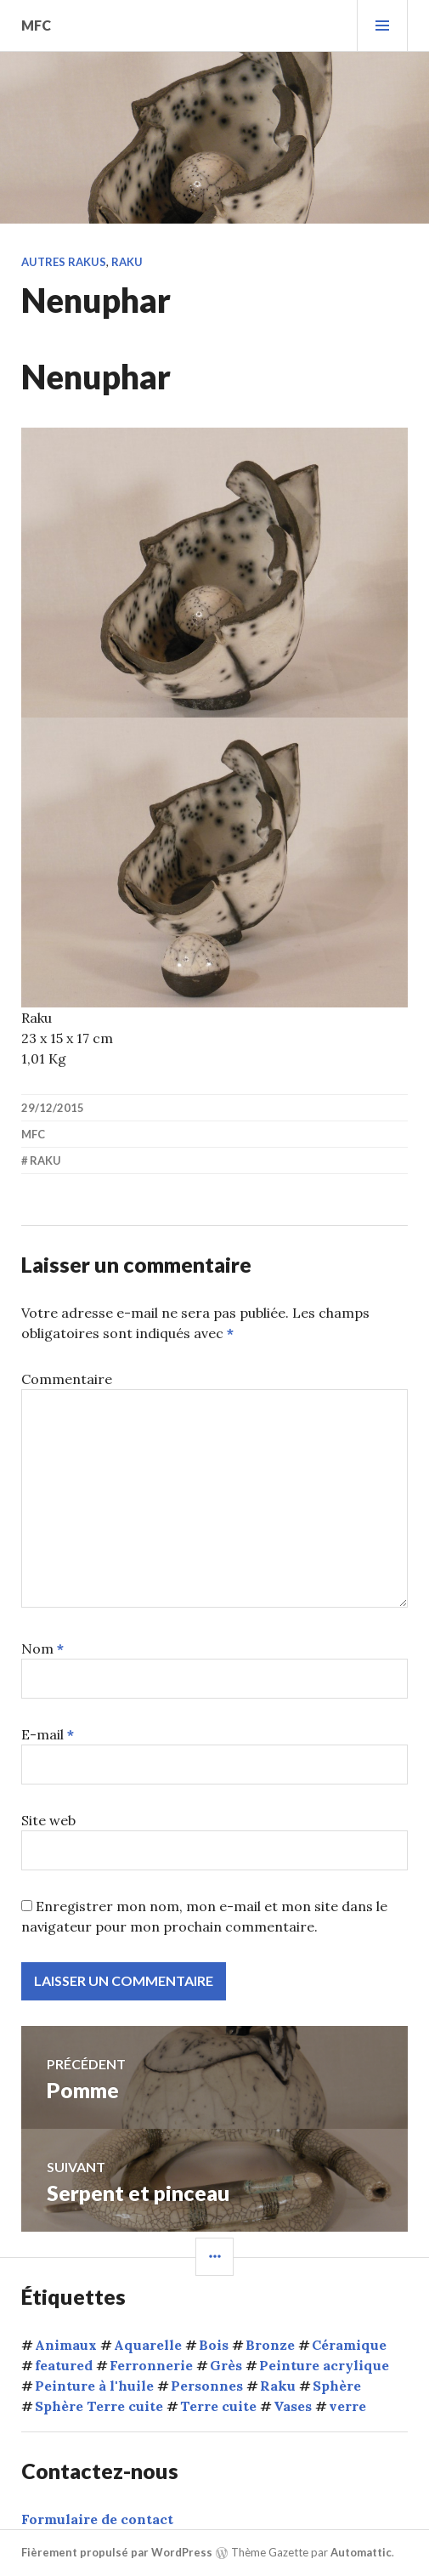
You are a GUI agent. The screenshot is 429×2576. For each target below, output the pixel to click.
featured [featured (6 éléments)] (64, 2365)
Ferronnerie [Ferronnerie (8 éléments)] (151, 2365)
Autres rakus (63, 262)
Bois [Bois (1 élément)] (214, 2344)
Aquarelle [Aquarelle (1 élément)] (148, 2344)
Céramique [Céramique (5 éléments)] (349, 2344)
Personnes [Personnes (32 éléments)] (207, 2385)
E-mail (47, 1734)
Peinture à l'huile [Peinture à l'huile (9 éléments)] (94, 2385)
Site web (48, 1820)
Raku (127, 262)
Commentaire (66, 1378)
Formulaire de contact (97, 2519)
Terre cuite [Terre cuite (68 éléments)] (218, 2405)
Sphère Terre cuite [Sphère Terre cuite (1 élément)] (99, 2405)
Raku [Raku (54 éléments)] (278, 2385)
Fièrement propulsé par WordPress (116, 2552)
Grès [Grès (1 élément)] (226, 2365)
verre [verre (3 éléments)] (347, 2405)
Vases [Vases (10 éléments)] (293, 2405)
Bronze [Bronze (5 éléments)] (270, 2344)
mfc (36, 25)
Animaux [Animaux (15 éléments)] (66, 2344)
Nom (42, 1648)
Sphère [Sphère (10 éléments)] (337, 2385)
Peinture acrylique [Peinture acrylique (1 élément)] (324, 2365)
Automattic (361, 2552)
